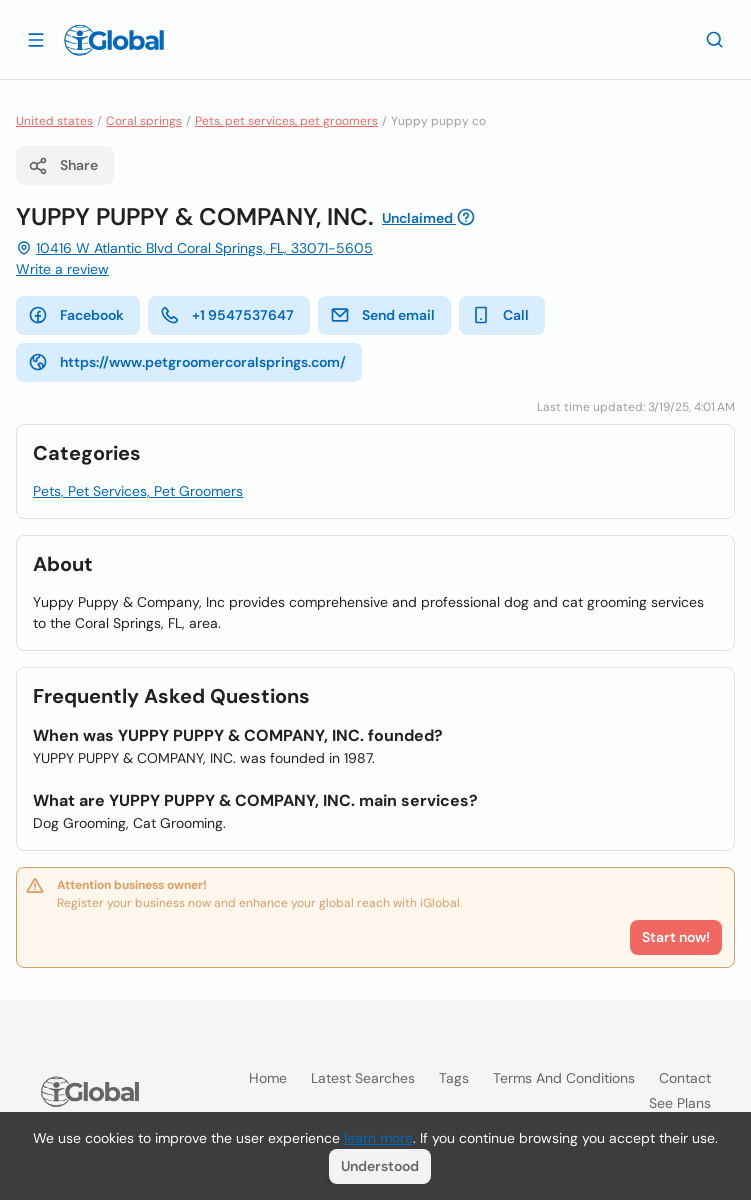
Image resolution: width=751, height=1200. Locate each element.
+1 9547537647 (227, 315)
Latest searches (363, 1078)
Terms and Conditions (564, 1078)
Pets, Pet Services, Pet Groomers (138, 491)
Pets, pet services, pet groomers (286, 121)
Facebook (76, 315)
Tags (454, 1078)
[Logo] (114, 40)
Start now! (676, 937)
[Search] (715, 39)
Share (63, 166)
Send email (382, 315)
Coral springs (144, 121)
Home (268, 1078)
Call (500, 315)
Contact (685, 1078)
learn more (378, 1138)
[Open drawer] (36, 39)
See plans (680, 1103)
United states (54, 121)
